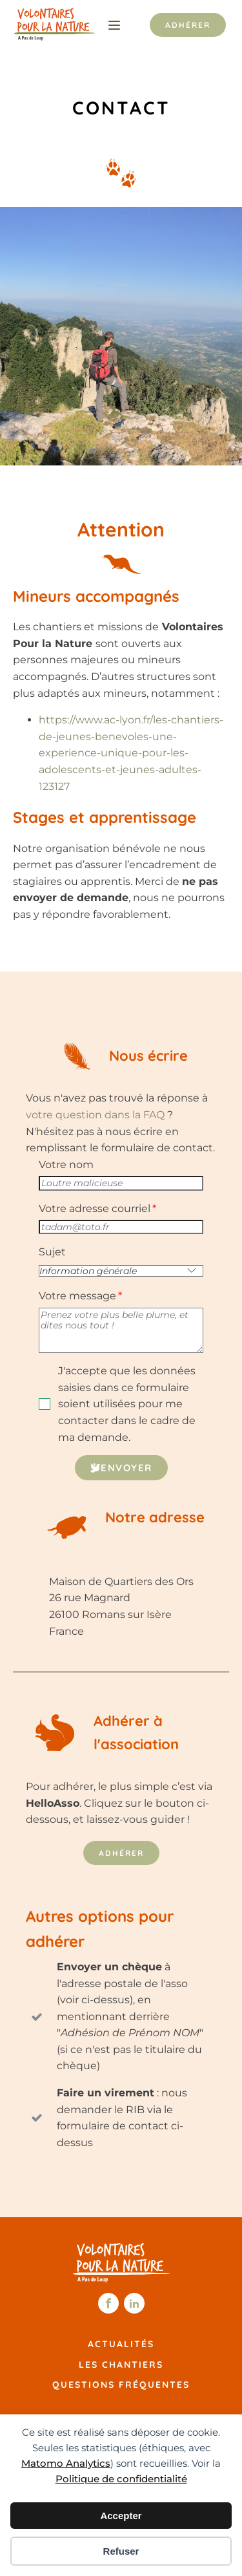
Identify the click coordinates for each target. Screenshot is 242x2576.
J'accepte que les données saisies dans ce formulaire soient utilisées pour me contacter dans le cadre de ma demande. (127, 1404)
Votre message (77, 1296)
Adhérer (187, 25)
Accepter (120, 2515)
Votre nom (66, 1164)
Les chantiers (121, 2365)
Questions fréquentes (121, 2385)
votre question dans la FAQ (95, 1115)
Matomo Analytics (65, 2463)
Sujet (52, 1252)
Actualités (121, 2344)
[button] (121, 1467)
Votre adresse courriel (94, 1208)
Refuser (121, 2551)
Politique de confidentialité (121, 2479)
